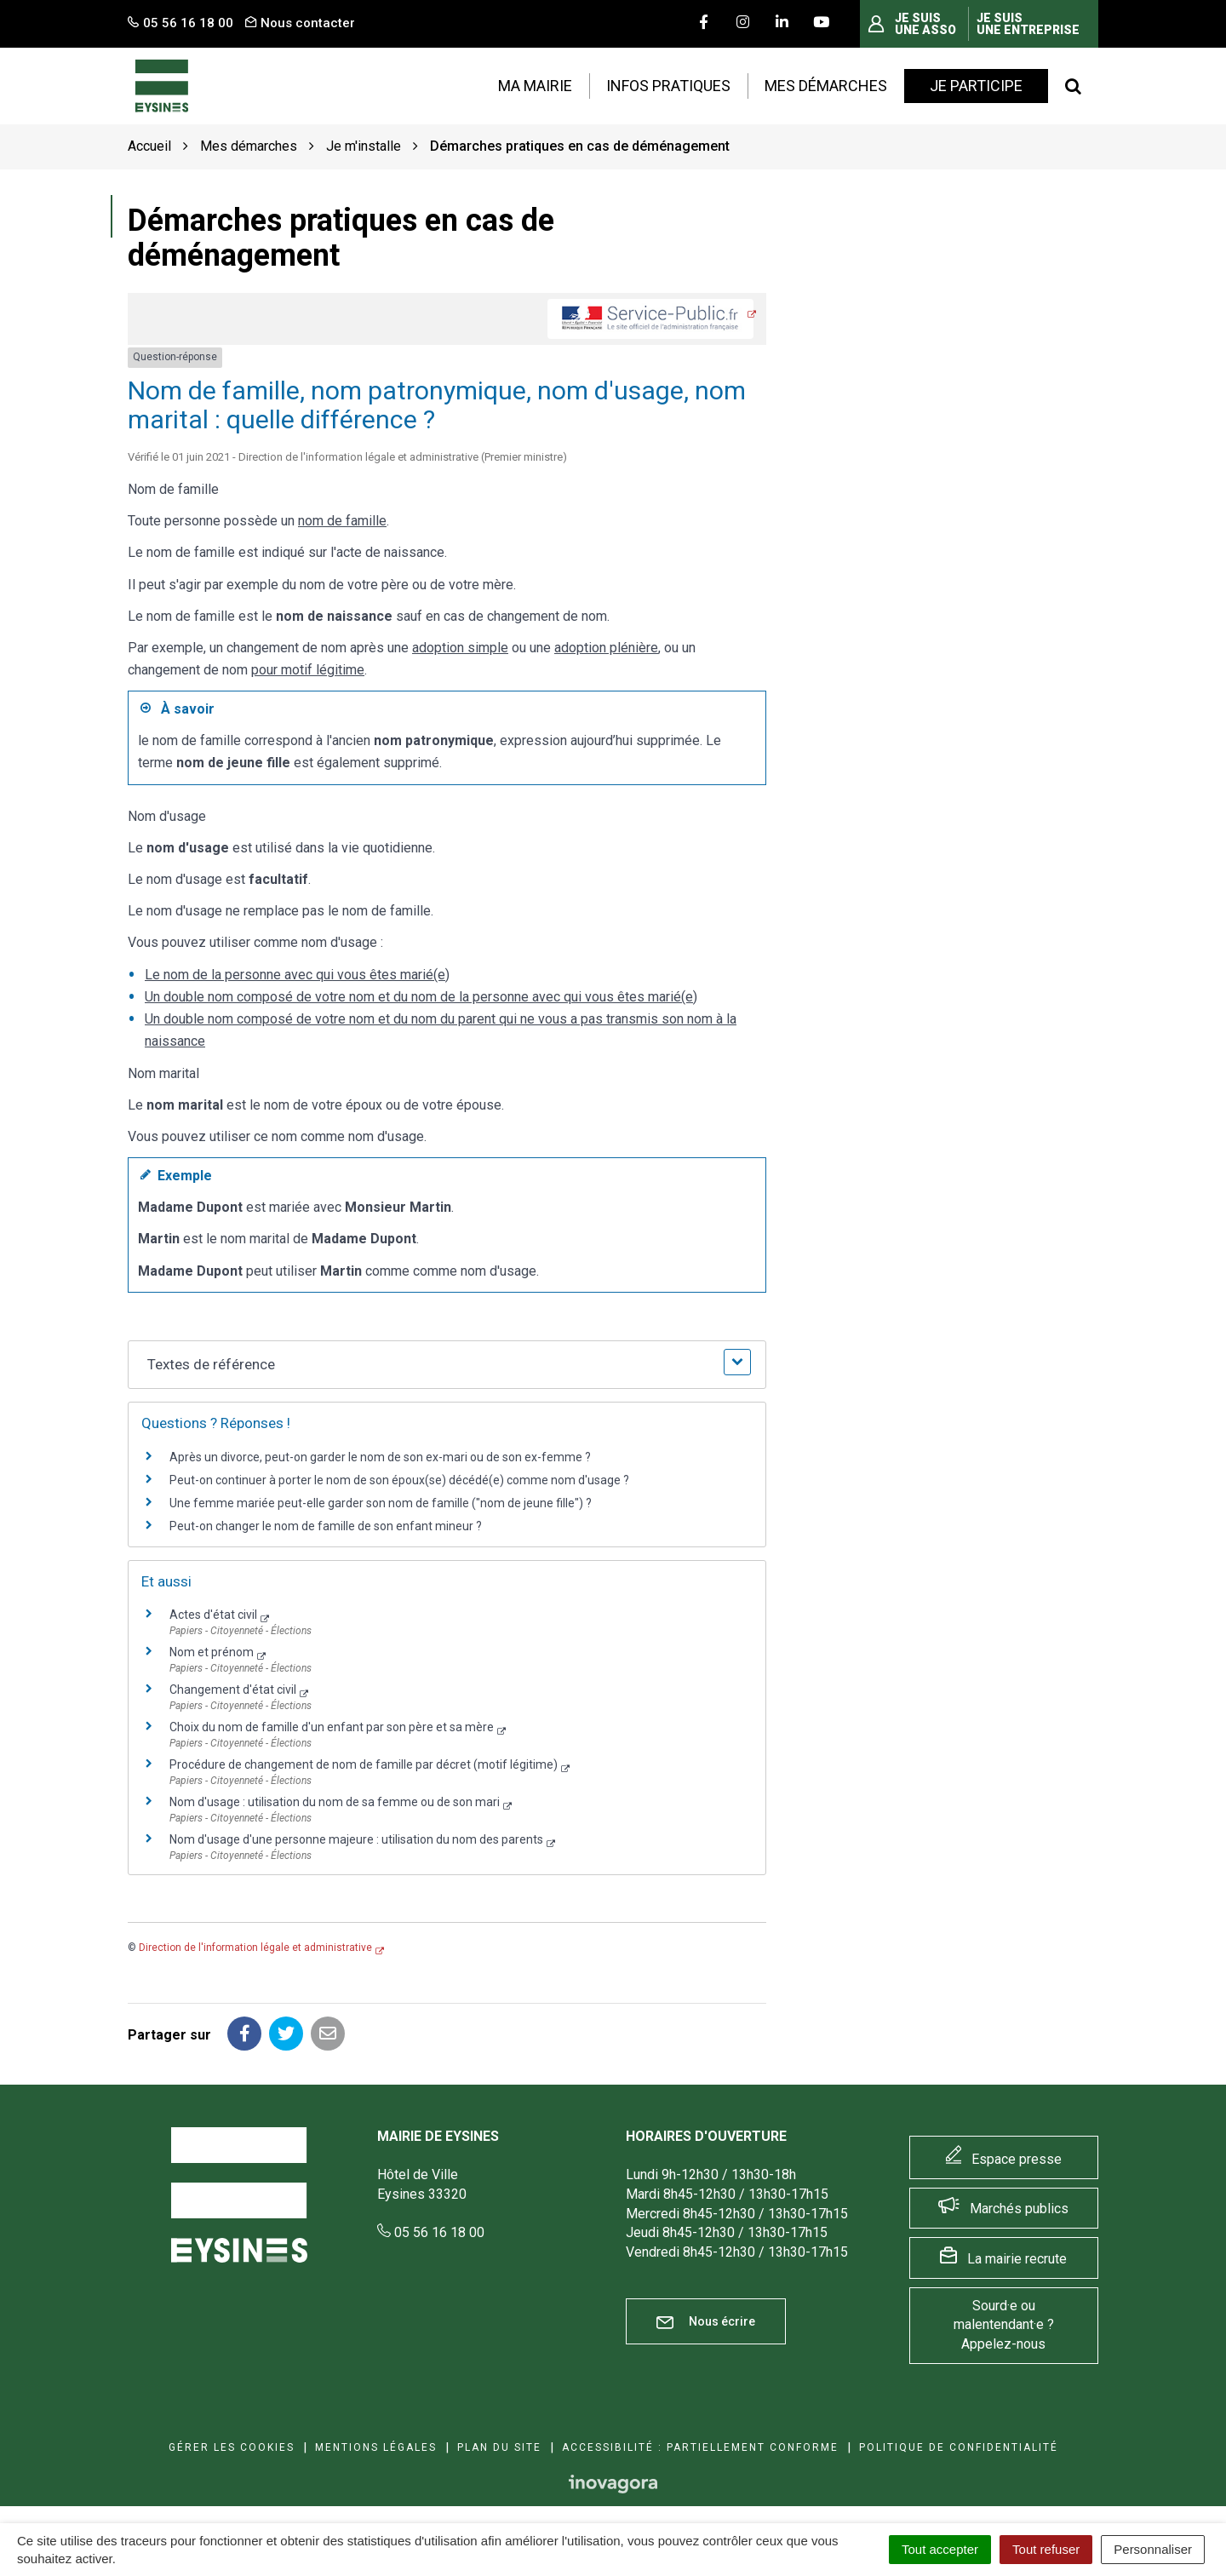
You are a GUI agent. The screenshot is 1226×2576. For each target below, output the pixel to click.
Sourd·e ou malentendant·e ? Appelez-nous (1004, 2325)
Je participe (976, 86)
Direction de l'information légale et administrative (255, 1948)
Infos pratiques (668, 86)
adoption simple (460, 648)
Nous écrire (705, 2322)
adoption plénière (606, 648)
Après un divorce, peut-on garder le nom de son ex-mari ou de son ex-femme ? (381, 1457)
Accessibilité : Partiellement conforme (700, 2447)
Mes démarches (826, 86)
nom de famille (342, 521)
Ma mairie (535, 86)
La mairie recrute (1017, 2259)
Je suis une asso (925, 24)
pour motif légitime (307, 670)
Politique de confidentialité (958, 2447)
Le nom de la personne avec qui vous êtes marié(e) (297, 975)
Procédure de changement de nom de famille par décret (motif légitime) (363, 1764)
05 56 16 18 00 (430, 2232)
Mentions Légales (376, 2447)
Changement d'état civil (232, 1689)
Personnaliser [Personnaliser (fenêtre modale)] (1153, 2549)
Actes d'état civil (213, 1614)
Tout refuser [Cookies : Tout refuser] (1046, 2549)
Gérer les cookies (232, 2447)
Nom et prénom (211, 1652)
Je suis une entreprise (1028, 24)
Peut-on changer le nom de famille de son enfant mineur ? (325, 1526)
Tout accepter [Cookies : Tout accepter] (940, 2549)
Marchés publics (1019, 2208)
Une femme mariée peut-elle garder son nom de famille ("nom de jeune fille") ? (380, 1503)
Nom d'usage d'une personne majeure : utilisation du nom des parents (356, 1839)
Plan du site (499, 2447)
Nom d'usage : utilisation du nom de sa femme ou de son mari (334, 1802)
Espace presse (1016, 2159)
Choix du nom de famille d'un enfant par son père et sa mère (331, 1727)
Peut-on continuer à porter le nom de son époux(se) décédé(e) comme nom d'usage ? (399, 1480)
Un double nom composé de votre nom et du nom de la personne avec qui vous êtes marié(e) (421, 997)
